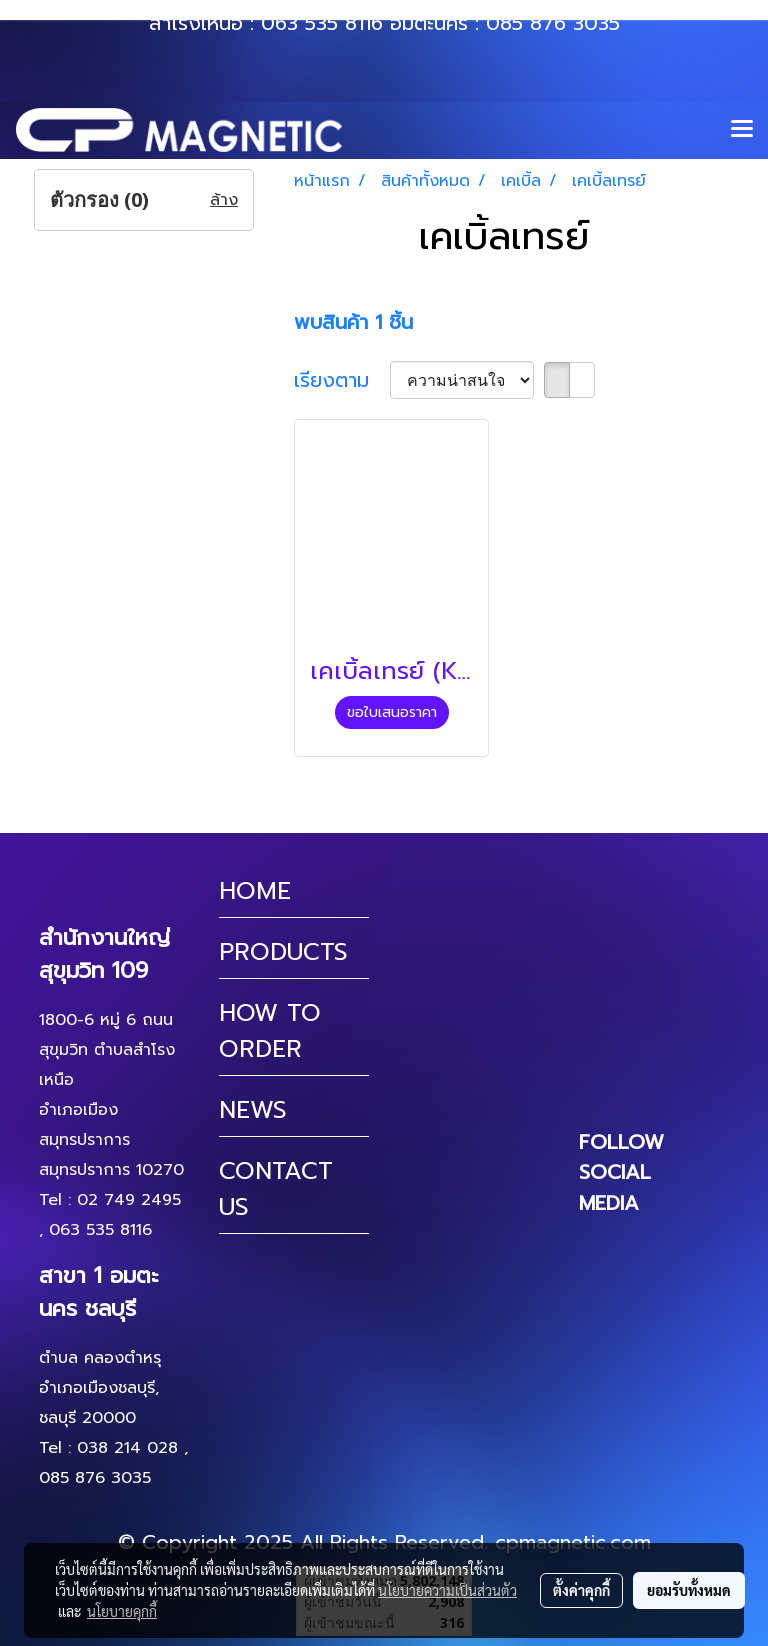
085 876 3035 (553, 23)
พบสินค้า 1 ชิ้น (353, 322)
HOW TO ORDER (270, 1031)
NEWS (253, 1110)
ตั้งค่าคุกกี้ (581, 1590)
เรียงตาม (342, 380)
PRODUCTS (283, 952)
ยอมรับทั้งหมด (689, 1590)
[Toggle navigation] (742, 130)
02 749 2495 (129, 1200)
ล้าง (224, 200)
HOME (255, 891)
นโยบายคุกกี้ (122, 1611)
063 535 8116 (322, 23)
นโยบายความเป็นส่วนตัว (447, 1590)
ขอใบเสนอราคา (392, 712)
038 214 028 (127, 1448)
